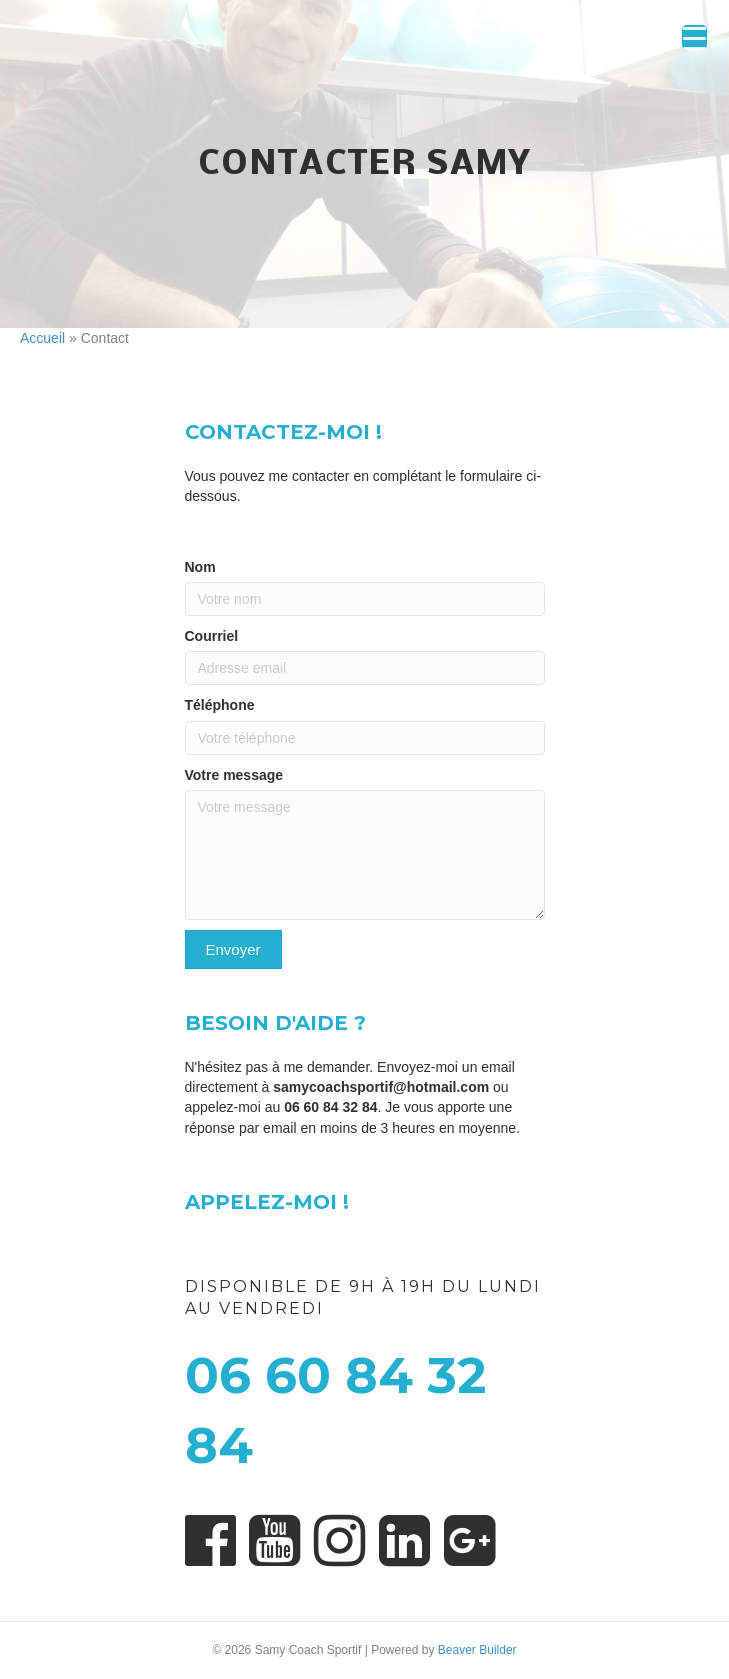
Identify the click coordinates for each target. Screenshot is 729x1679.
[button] (233, 949)
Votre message (234, 775)
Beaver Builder (477, 1650)
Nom (200, 567)
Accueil (42, 338)
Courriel (212, 636)
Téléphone (220, 705)
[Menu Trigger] (694, 37)
